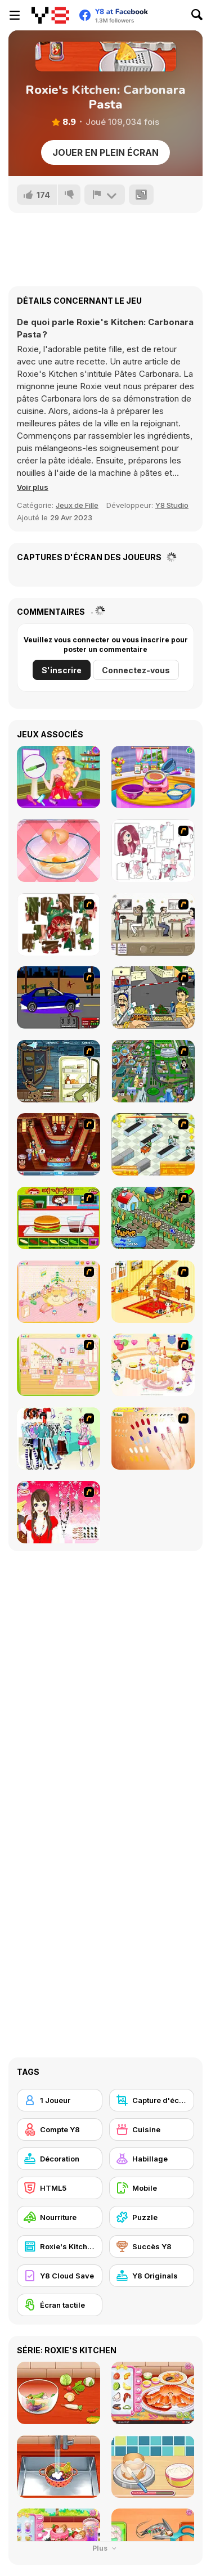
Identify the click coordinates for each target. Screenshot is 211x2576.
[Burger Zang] (58, 1218)
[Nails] (153, 1438)
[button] (32, 487)
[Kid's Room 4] (58, 1291)
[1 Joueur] (59, 2100)
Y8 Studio (171, 505)
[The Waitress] (153, 924)
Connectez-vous (136, 670)
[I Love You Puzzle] (58, 924)
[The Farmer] (153, 1218)
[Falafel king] (153, 997)
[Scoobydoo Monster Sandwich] (58, 1071)
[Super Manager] (153, 1144)
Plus (105, 2548)
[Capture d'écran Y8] (152, 2100)
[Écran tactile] (59, 2305)
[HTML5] (59, 2188)
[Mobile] (152, 2188)
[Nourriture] (59, 2217)
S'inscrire (62, 670)
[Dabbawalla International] (153, 1071)
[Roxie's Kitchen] (59, 2246)
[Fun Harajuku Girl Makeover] (58, 777)
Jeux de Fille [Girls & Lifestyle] (77, 505)
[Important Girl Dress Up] (58, 1512)
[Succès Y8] (152, 2246)
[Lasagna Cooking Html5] (153, 777)
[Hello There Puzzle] (153, 850)
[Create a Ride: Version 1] (58, 997)
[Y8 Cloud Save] (59, 2275)
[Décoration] (59, 2158)
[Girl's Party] (153, 1365)
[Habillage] (152, 2158)
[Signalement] (104, 194)
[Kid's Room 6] (58, 1365)
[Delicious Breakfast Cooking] (58, 850)
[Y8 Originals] (152, 2275)
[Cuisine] (152, 2129)
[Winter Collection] (58, 1438)
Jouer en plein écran (105, 152)
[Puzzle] (152, 2217)
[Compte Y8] (59, 2129)
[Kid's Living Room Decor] (153, 1291)
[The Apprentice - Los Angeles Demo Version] (58, 1144)
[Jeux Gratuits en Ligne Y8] (50, 15)
